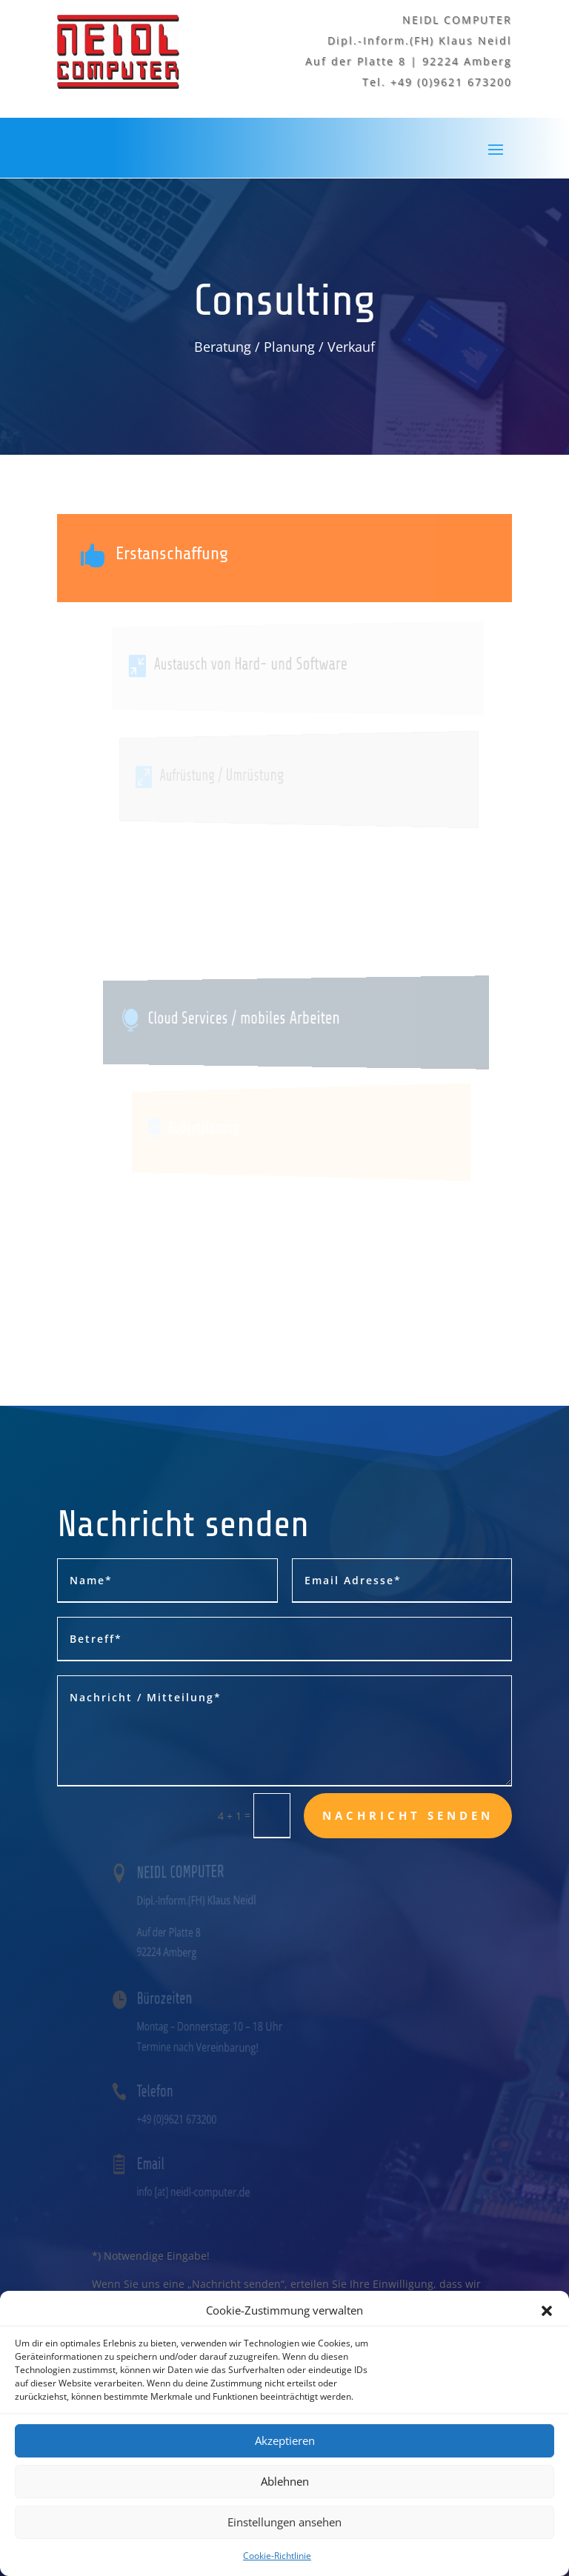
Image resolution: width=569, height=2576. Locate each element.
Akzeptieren (285, 2472)
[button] (546, 2342)
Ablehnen (285, 2513)
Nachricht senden (407, 1815)
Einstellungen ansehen (284, 2553)
